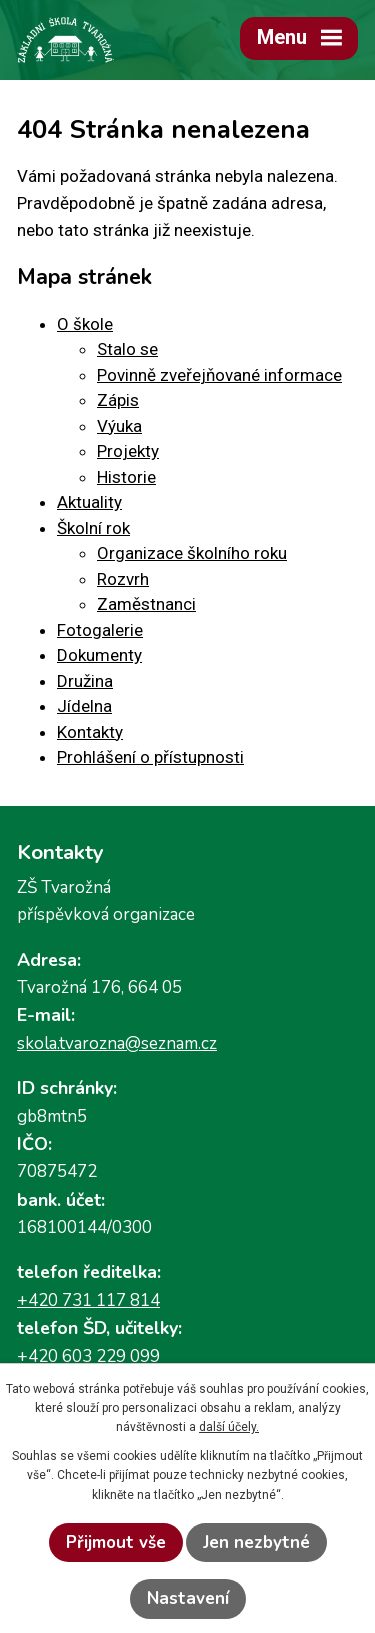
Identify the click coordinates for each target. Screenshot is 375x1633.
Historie (126, 477)
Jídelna (84, 706)
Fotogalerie (100, 630)
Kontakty (90, 732)
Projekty (128, 451)
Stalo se (127, 349)
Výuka (119, 426)
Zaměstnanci (146, 604)
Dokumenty (99, 655)
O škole (85, 324)
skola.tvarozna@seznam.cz (117, 1043)
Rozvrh (123, 579)
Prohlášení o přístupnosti (150, 757)
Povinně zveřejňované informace (219, 375)
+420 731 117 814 (88, 1300)
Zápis (118, 400)
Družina (85, 681)
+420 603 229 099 (88, 1356)
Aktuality (89, 502)
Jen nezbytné (256, 1542)
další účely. (229, 1427)
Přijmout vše (116, 1542)
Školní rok (93, 528)
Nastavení (188, 1598)
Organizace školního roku (192, 553)
